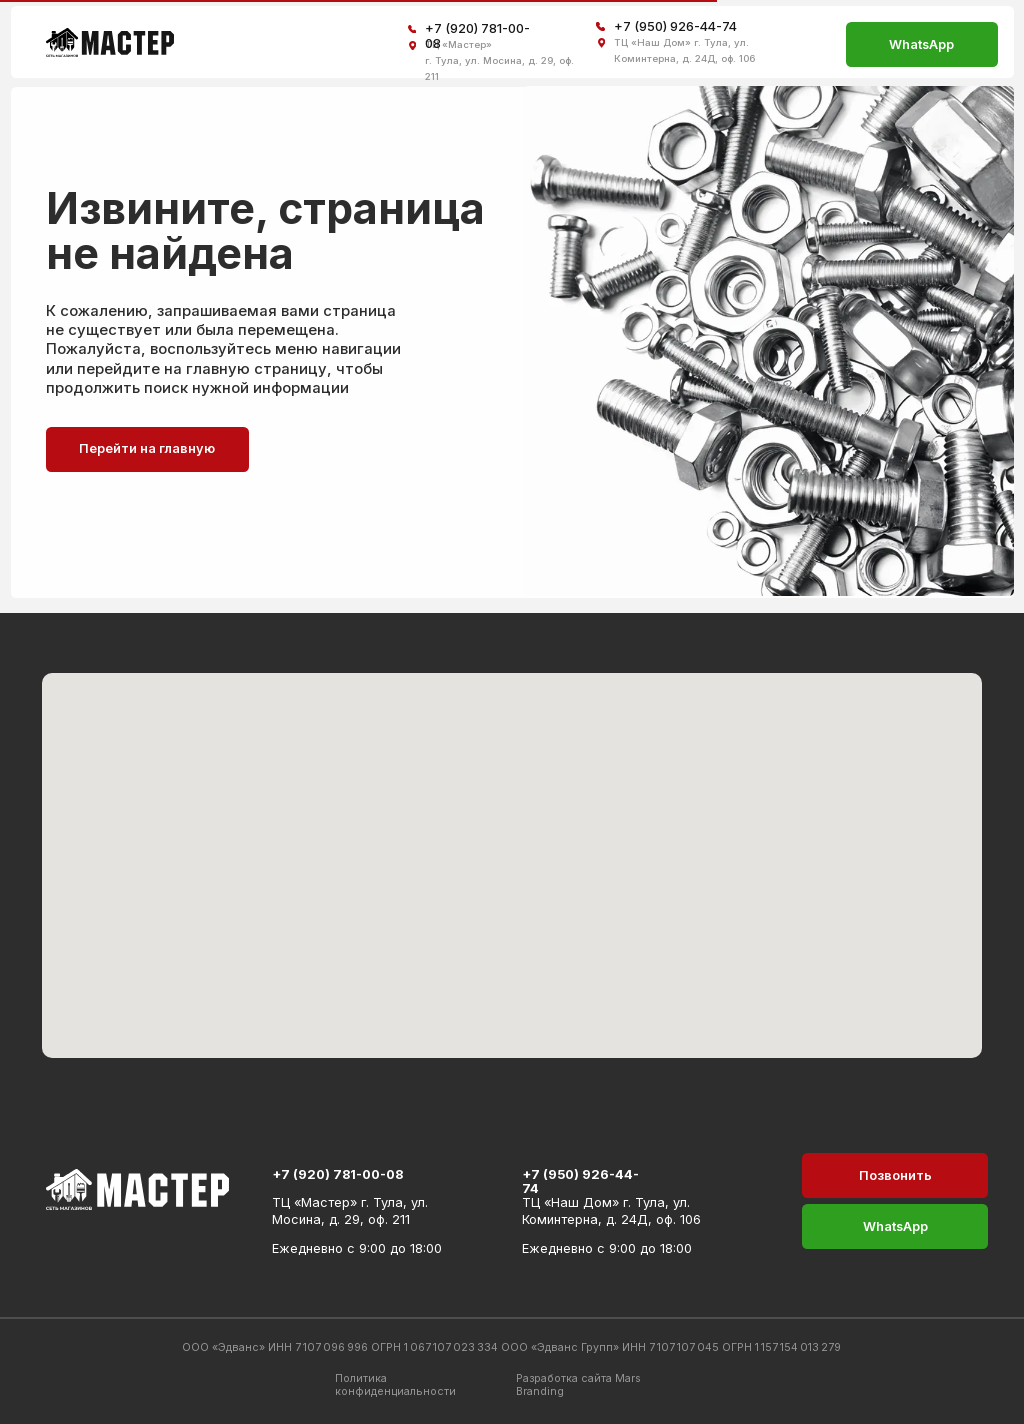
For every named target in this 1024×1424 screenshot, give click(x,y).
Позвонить (895, 1175)
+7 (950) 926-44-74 (675, 26)
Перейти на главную (147, 448)
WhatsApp (921, 44)
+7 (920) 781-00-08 (337, 1174)
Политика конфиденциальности (395, 1385)
